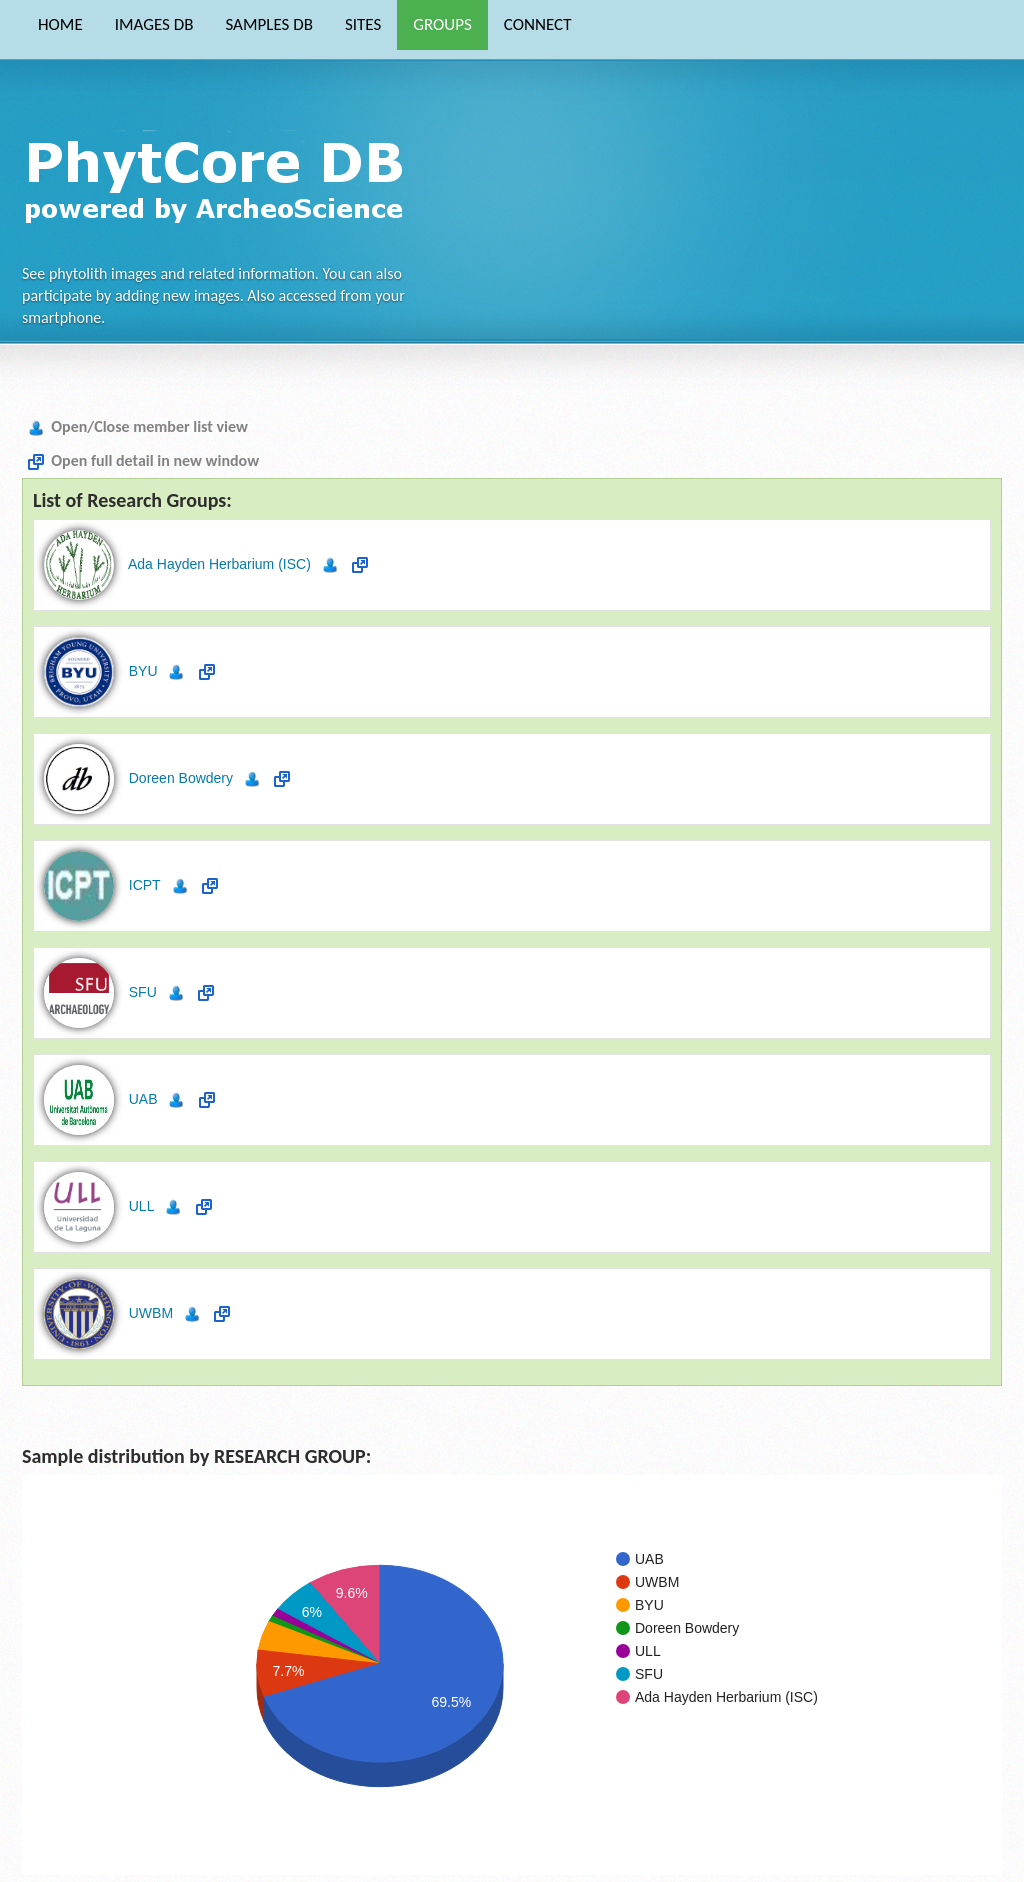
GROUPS (442, 24)
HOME (60, 24)
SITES (363, 24)
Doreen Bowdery (179, 778)
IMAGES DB (154, 24)
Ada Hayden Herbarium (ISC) (218, 564)
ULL (140, 1206)
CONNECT (538, 24)
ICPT (143, 885)
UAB (141, 1099)
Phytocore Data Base (220, 176)
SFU (141, 992)
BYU (141, 671)
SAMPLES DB (268, 24)
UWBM (149, 1313)
